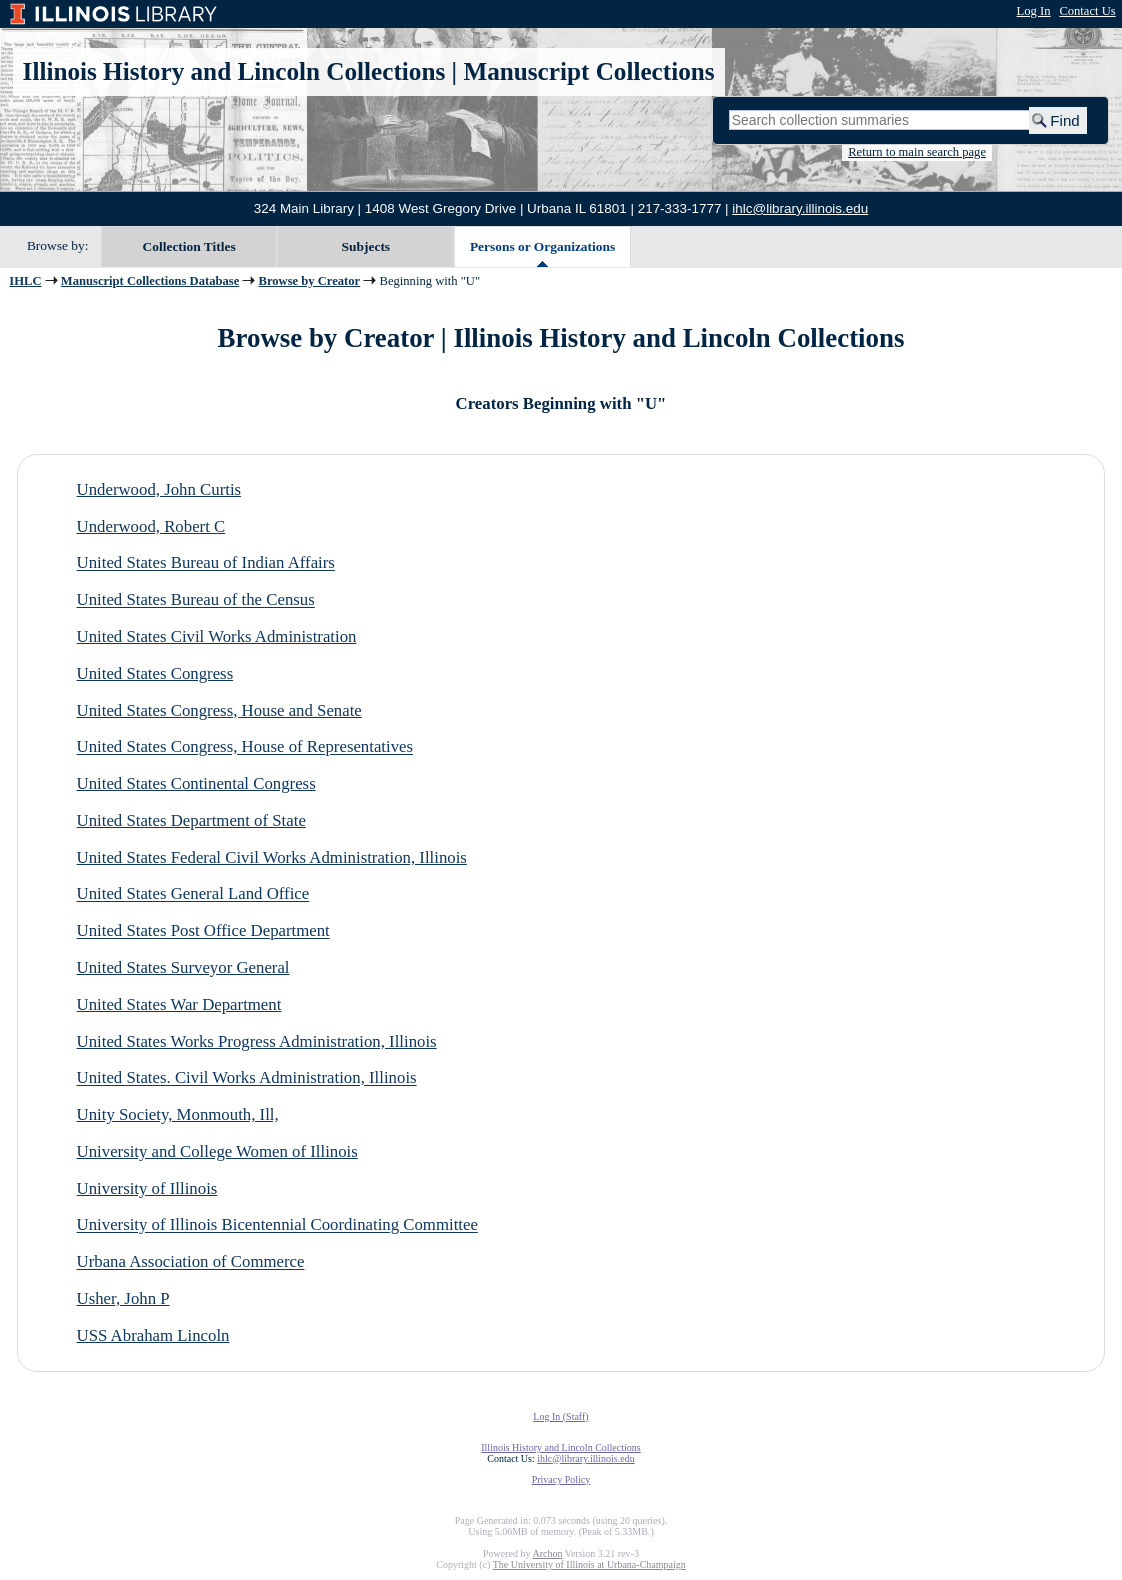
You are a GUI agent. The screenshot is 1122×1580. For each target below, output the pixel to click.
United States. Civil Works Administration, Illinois (247, 1078)
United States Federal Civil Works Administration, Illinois (272, 857)
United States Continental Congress (196, 783)
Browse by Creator (310, 281)
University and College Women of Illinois (217, 1151)
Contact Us (1087, 11)
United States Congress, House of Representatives (245, 747)
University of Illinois (147, 1188)
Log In (1034, 11)
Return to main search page (917, 152)
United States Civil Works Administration (217, 636)
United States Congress (155, 673)
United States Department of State (191, 820)
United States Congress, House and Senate (219, 710)
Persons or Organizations (542, 246)
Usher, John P (123, 1298)
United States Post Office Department (203, 931)
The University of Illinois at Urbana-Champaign (589, 1564)
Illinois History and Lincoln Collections (234, 71)
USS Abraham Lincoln (153, 1335)
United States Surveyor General (183, 967)
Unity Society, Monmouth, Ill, (178, 1114)
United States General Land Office (193, 894)
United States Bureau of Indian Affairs (206, 563)
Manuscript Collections (588, 71)
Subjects (366, 246)
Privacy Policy (561, 1479)
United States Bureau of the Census (196, 600)
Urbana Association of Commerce (191, 1262)
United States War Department (179, 1004)
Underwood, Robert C (151, 526)
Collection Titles (189, 246)
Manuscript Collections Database (150, 281)
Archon (547, 1553)
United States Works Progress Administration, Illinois (257, 1041)
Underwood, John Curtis (159, 489)
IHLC (25, 281)
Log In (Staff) (560, 1416)
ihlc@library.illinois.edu (800, 208)
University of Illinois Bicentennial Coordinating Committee (277, 1225)
